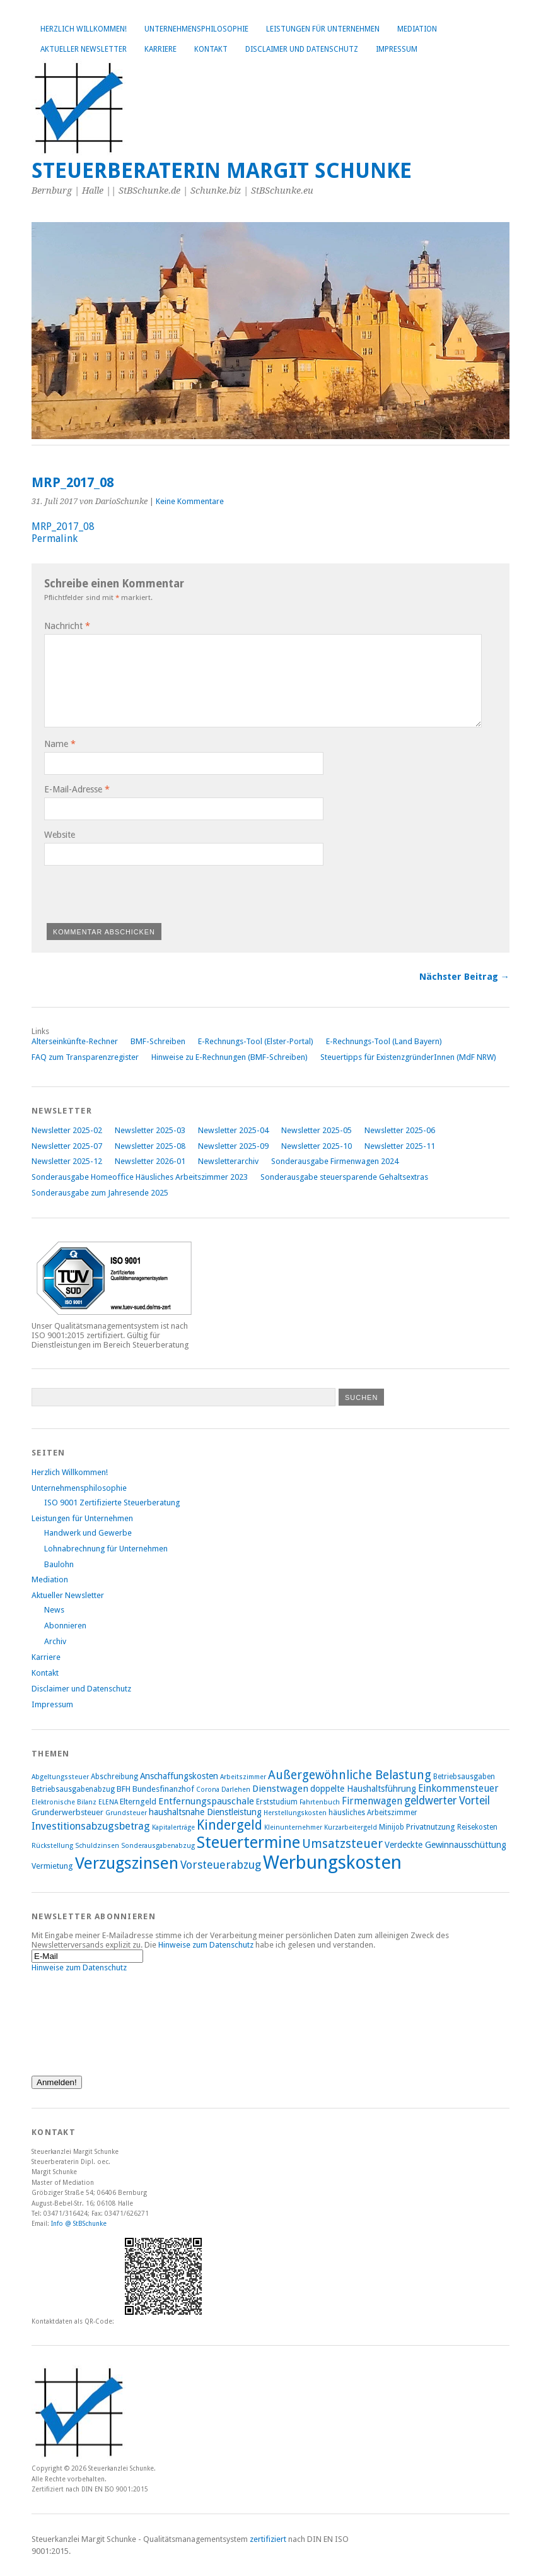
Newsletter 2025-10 (316, 1146)
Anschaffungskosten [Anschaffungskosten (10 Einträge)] (179, 1776)
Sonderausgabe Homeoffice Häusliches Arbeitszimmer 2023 (140, 1177)
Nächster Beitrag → (464, 977)
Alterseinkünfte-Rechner (75, 1041)
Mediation (417, 29)
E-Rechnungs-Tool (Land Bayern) (384, 1041)
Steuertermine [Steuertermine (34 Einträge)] (248, 1842)
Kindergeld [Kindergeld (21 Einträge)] (229, 1825)
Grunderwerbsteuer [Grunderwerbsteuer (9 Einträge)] (67, 1812)
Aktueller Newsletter (83, 49)
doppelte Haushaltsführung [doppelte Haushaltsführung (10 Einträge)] (363, 1789)
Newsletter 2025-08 (150, 1146)
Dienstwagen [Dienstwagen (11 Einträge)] (280, 1788)
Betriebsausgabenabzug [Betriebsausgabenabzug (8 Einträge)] (73, 1789)
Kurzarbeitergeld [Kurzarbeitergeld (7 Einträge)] (350, 1827)
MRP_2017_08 (63, 526)
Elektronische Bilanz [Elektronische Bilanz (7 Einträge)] (64, 1802)
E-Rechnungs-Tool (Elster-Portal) (255, 1041)
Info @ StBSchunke (79, 2223)
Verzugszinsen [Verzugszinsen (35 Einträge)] (126, 1863)
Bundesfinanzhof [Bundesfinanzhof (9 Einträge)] (163, 1789)
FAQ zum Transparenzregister (85, 1057)
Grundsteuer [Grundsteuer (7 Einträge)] (126, 1813)
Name (60, 744)
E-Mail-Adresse (77, 789)
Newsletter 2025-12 (67, 1161)
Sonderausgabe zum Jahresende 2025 (100, 1192)
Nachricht (67, 626)
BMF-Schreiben (158, 1041)
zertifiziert (268, 2539)
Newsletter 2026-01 (150, 1161)
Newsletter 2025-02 (67, 1130)
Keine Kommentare (190, 501)
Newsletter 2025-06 (399, 1130)
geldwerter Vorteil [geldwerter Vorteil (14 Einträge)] (447, 1800)
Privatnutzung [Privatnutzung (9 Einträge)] (430, 1827)
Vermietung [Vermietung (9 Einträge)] (52, 1866)
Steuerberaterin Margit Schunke (222, 170)
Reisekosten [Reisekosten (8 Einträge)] (477, 1827)
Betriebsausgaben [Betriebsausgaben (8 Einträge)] (464, 1776)
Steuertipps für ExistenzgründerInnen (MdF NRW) (408, 1057)
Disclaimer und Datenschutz (301, 49)
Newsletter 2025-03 (150, 1130)
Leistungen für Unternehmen (323, 29)
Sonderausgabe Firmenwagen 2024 (334, 1161)
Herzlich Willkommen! (83, 29)
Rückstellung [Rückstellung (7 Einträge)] (52, 1846)
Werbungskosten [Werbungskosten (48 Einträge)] (332, 1862)
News (54, 1609)
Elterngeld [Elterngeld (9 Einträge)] (138, 1801)
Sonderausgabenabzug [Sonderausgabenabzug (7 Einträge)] (158, 1846)
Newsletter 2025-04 (233, 1130)
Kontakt (211, 49)
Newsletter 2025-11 (399, 1146)
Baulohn (59, 1564)
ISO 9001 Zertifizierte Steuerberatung (112, 1502)
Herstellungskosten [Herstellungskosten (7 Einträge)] (295, 1813)
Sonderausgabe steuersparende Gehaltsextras (344, 1177)
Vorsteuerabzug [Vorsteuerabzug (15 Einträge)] (220, 1864)
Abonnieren (65, 1625)
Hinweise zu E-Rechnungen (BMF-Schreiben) (229, 1057)
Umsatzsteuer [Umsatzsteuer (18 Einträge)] (342, 1844)
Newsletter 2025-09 (233, 1146)
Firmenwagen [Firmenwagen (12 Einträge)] (372, 1801)
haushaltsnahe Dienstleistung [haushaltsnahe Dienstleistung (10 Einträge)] (205, 1812)
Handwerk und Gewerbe (88, 1533)
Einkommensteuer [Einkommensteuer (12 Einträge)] (458, 1788)
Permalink (55, 538)
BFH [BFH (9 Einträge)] (124, 1789)
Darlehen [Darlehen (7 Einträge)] (235, 1789)
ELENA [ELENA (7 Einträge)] (108, 1802)
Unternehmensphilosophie (196, 29)
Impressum (396, 49)
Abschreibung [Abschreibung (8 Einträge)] (114, 1776)
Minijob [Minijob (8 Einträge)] (391, 1827)
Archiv (55, 1641)
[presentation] (140, 892)
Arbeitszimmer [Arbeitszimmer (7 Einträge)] (243, 1777)
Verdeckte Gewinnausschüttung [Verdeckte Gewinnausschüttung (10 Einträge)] (445, 1845)
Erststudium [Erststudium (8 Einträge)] (277, 1801)
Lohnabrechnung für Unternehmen (106, 1548)
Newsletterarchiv (228, 1161)
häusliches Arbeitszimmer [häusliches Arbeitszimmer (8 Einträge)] (373, 1812)
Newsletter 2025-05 (316, 1130)
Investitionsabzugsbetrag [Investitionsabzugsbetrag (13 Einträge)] (91, 1826)
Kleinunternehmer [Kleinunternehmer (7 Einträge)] (293, 1827)
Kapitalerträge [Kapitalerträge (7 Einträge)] (173, 1827)
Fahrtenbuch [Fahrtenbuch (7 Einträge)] (320, 1802)
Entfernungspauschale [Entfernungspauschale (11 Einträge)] (206, 1801)
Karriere (160, 49)
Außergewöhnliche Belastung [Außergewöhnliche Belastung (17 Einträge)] (349, 1775)
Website (59, 835)
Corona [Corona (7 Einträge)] (207, 1789)
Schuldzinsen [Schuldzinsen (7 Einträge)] (97, 1846)
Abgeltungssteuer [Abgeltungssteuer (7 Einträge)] (60, 1777)
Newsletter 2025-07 (67, 1146)
